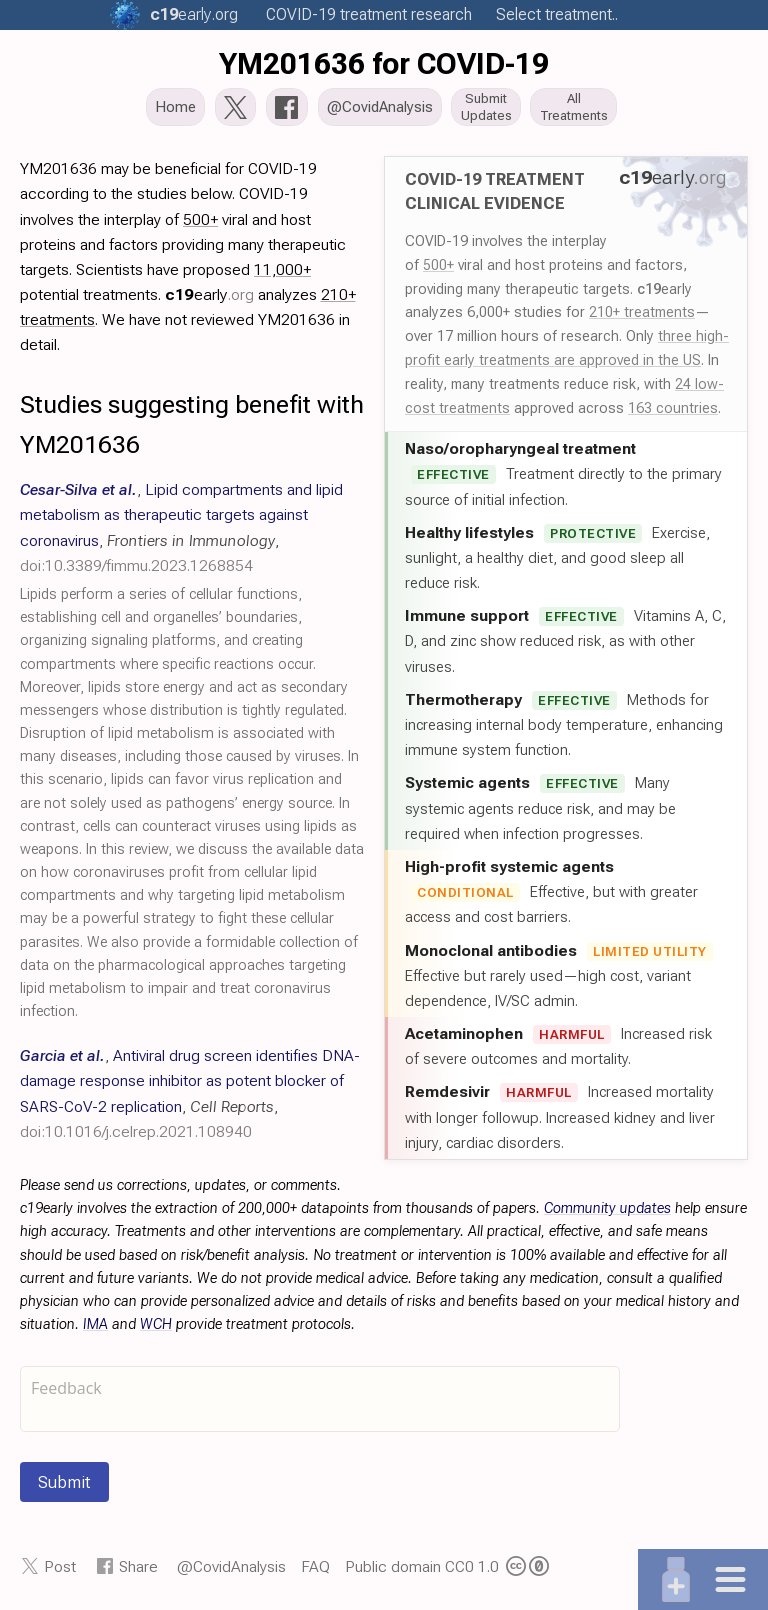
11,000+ (282, 271)
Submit (64, 1484)
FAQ (315, 1567)
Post (60, 1567)
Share (138, 1567)
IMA (95, 1326)
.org (194, 14)
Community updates (607, 1210)
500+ (438, 266)
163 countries (673, 410)
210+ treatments (642, 314)
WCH (156, 1326)
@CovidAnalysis (231, 1567)
